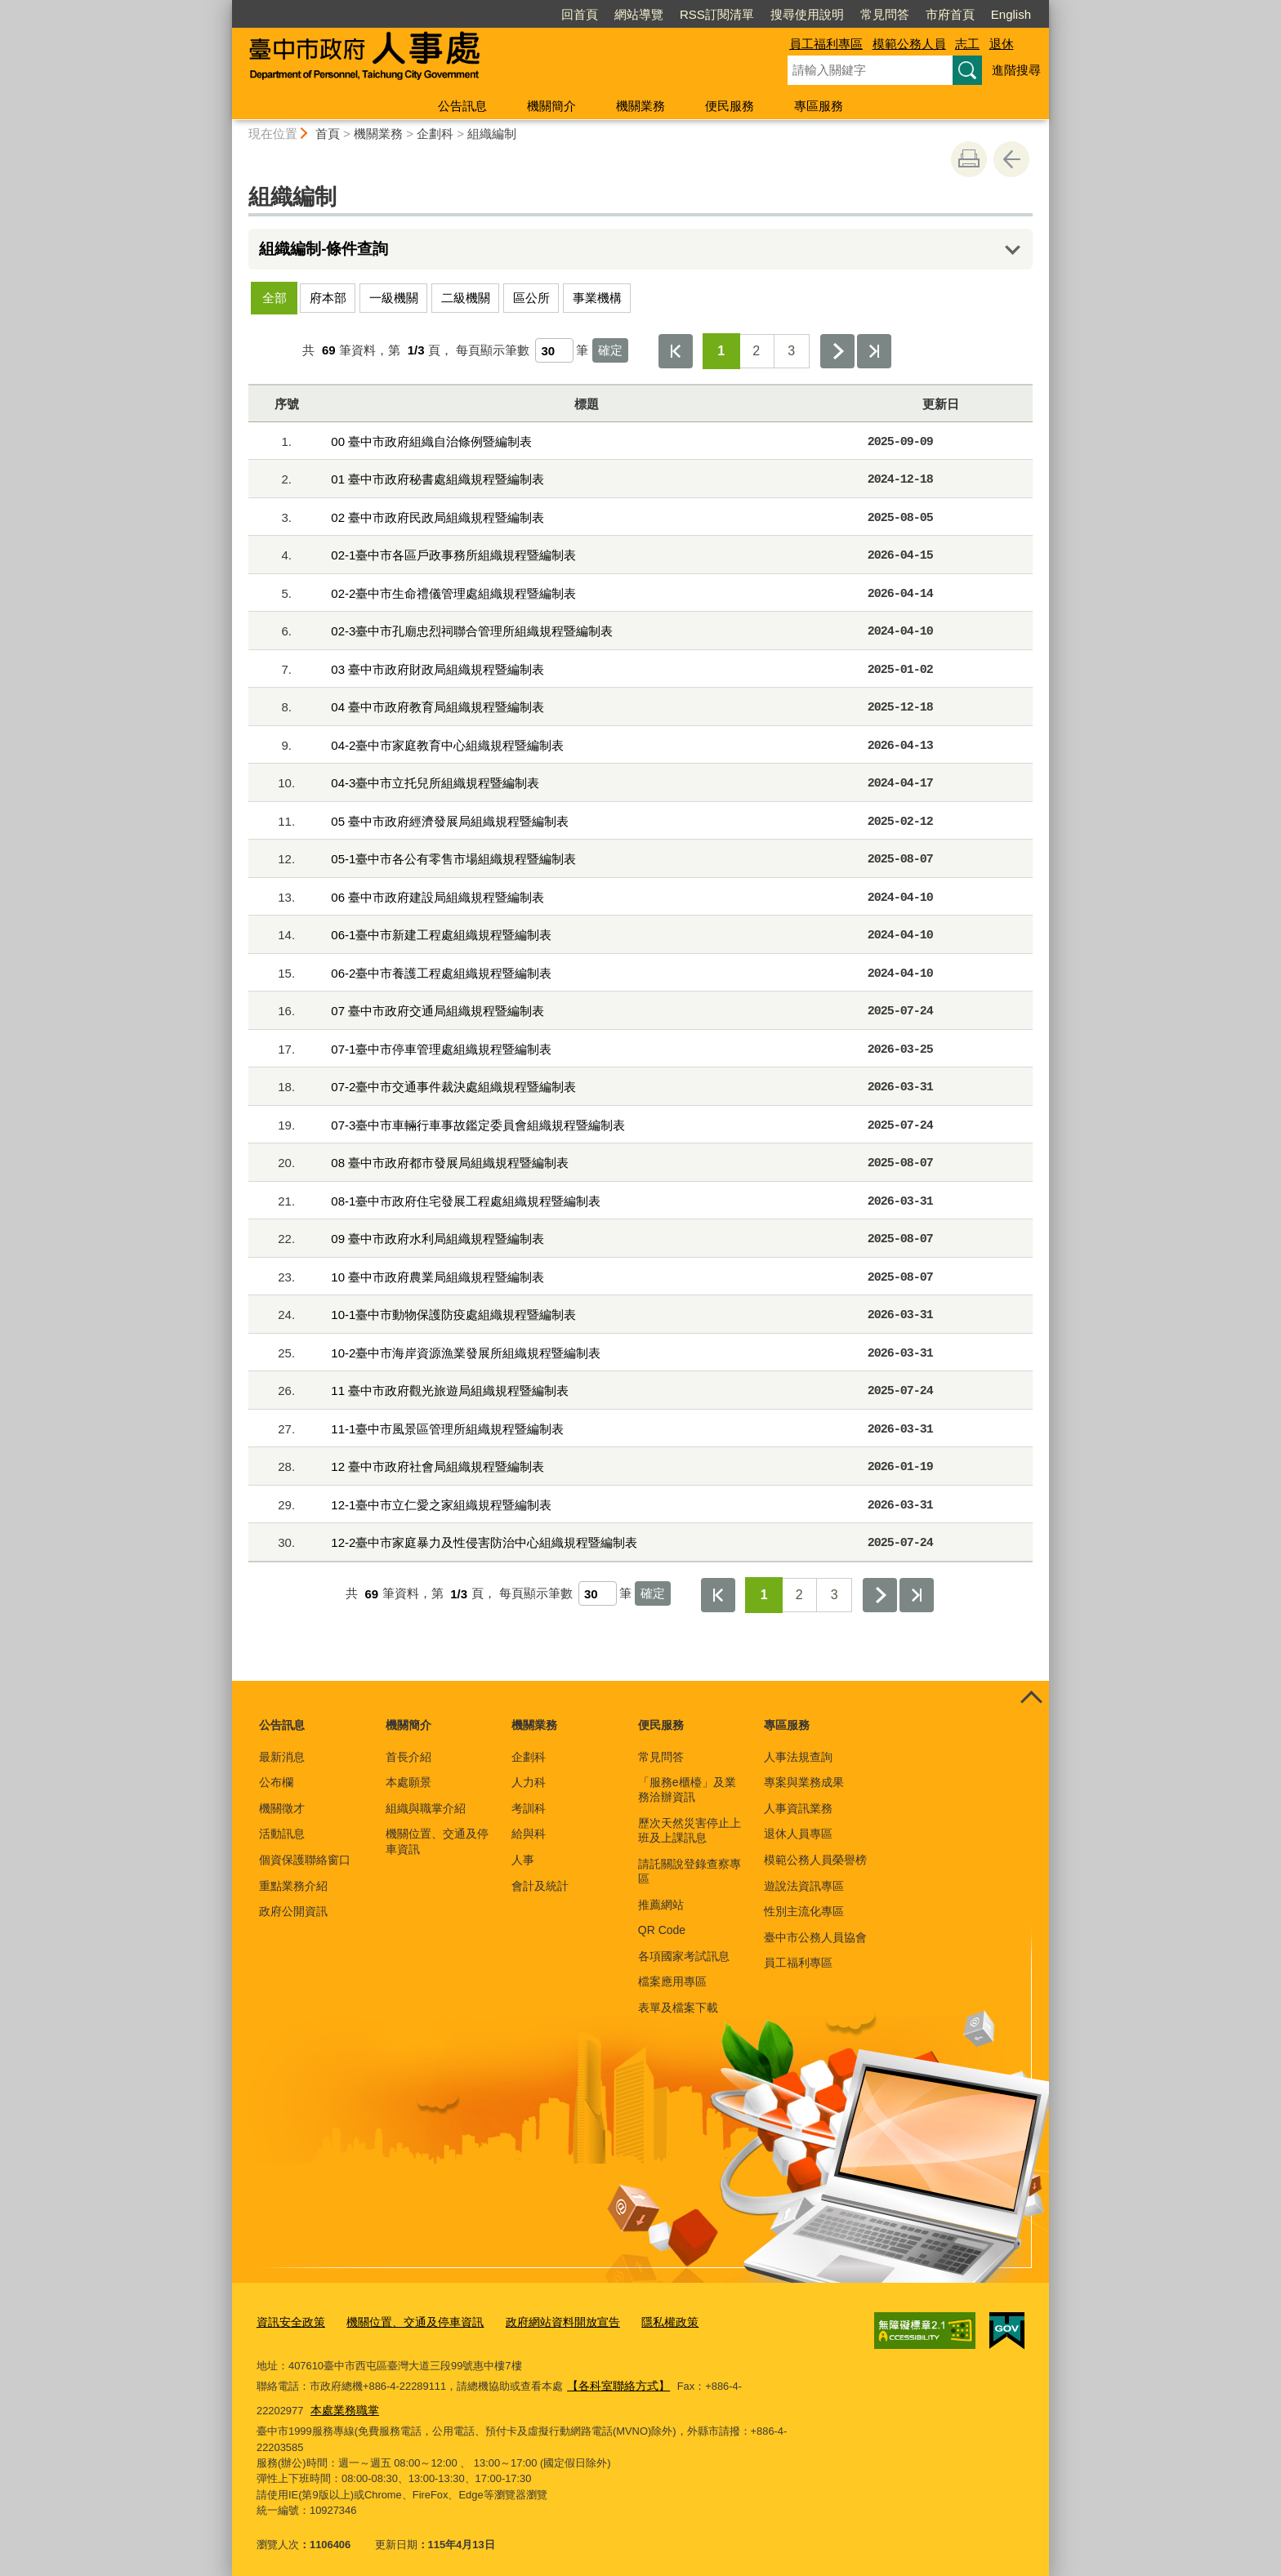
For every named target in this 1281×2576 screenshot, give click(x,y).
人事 (522, 1859)
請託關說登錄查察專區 (689, 1871)
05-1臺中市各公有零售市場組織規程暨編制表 (453, 859)
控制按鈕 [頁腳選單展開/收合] (1031, 1699)
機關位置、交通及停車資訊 (437, 1841)
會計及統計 (540, 1885)
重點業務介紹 (293, 1885)
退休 (1001, 44)
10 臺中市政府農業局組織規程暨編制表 (437, 1277)
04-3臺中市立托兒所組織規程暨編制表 (435, 783)
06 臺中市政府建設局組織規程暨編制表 (437, 897)
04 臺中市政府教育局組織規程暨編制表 (437, 707)
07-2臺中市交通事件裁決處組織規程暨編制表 (453, 1087)
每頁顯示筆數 (492, 350)
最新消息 (282, 1756)
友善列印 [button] (969, 159)
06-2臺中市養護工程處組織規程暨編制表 (441, 973)
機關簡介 (551, 106)
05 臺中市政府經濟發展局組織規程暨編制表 (450, 821)
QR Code (661, 1929)
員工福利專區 (826, 44)
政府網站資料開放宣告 (544, 2320)
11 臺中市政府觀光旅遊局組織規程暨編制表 (450, 1390)
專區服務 (818, 106)
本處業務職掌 (292, 2404)
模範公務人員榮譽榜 (815, 1859)
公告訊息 (462, 106)
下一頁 (837, 351)
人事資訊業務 (798, 1808)
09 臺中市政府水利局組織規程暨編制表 (437, 1239)
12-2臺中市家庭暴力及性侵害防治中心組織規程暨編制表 (484, 1542)
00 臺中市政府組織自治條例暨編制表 (431, 441)
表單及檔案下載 (678, 2007)
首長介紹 (408, 1756)
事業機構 (597, 298)
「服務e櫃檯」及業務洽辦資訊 (687, 1789)
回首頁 (579, 14)
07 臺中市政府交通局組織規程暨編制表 (437, 1011)
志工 (967, 44)
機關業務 (640, 106)
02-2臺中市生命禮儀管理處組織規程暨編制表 (453, 593)
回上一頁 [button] (1011, 159)
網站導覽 (638, 14)
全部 (274, 298)
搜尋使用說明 (807, 14)
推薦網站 (661, 1904)
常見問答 (884, 14)
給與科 (528, 1833)
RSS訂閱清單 (717, 14)
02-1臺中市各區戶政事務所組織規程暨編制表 (453, 555)
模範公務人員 (909, 44)
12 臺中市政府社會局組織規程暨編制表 (437, 1466)
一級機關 (393, 298)
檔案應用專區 (672, 1981)
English (1011, 14)
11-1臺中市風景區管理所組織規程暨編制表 (447, 1429)
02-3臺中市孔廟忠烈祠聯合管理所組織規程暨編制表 (472, 631)
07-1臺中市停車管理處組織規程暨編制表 (441, 1049)
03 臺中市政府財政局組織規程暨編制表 (437, 669)
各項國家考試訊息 (684, 1956)
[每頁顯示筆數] (554, 350)
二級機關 (465, 298)
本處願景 (408, 1782)
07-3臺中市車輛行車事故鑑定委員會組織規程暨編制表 (478, 1125)
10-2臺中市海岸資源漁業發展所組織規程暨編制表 (465, 1353)
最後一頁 (874, 351)
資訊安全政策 (288, 2320)
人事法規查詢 (798, 1756)
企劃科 (435, 133)
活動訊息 (282, 1833)
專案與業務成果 (804, 1782)
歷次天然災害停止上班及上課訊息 (689, 1830)
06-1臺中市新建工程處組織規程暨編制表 (441, 935)
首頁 (327, 133)
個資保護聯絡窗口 (304, 1859)
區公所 (531, 298)
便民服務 (729, 106)
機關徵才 (282, 1808)
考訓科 (528, 1808)
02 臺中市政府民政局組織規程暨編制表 (437, 517)
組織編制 (491, 133)
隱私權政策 (645, 2320)
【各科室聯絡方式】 (615, 2382)
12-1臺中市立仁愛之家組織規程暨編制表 (441, 1505)
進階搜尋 (1016, 70)
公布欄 (276, 1782)
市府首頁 (950, 14)
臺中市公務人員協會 (815, 1937)
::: (225, 7)
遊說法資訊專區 (804, 1885)
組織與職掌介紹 (426, 1808)
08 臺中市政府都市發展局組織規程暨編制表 (450, 1163)
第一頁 (675, 351)
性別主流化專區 (804, 1911)
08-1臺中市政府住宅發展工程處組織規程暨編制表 (465, 1201)
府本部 (328, 298)
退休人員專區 (798, 1833)
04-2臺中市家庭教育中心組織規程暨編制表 (447, 745)
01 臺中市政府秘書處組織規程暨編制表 (437, 479)
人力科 (528, 1782)
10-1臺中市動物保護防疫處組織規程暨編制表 (453, 1314)
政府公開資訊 (293, 1911)
